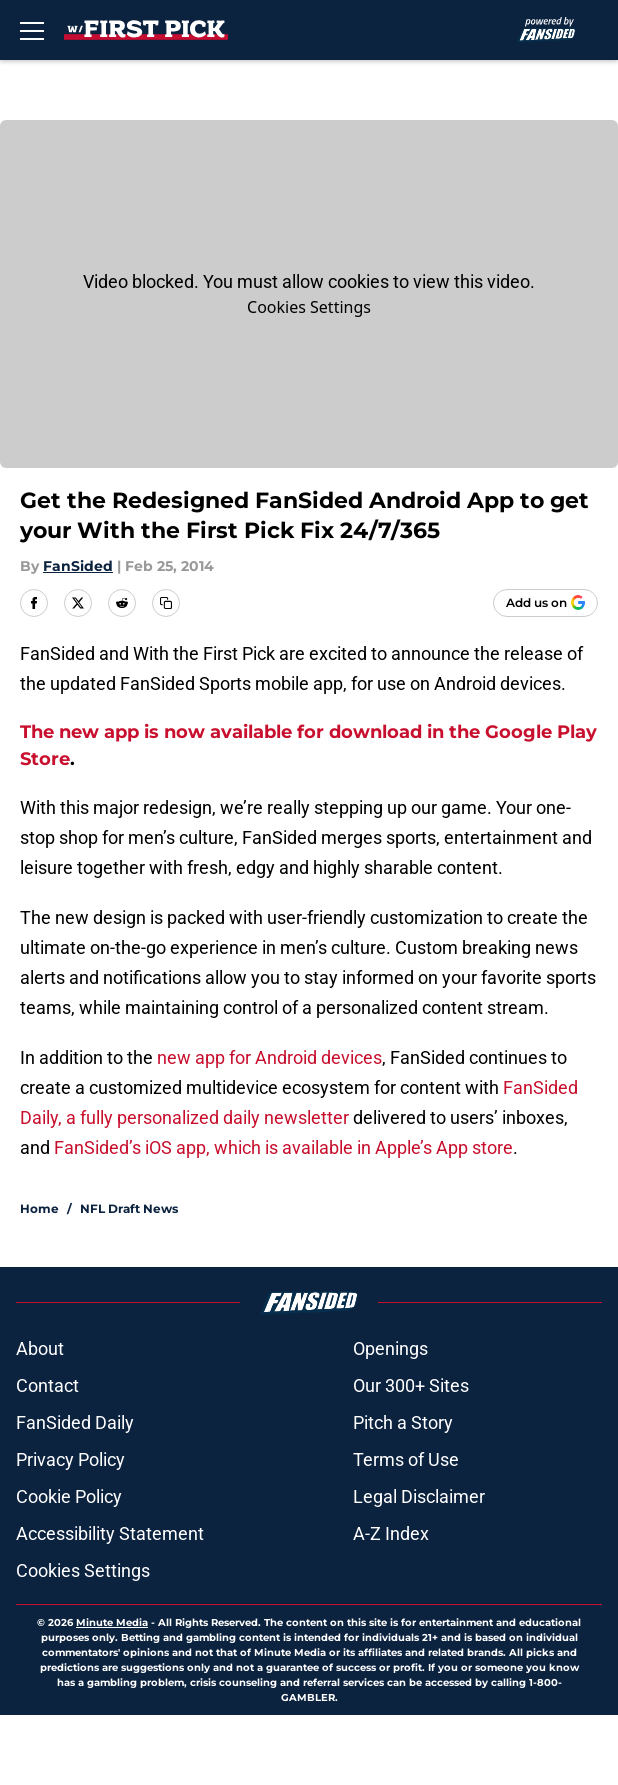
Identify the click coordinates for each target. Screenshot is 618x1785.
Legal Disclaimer (419, 1496)
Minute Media (112, 1622)
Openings (390, 1348)
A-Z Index (391, 1533)
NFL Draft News (129, 1208)
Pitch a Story (403, 1422)
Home (39, 1208)
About (40, 1348)
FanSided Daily (75, 1422)
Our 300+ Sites (411, 1385)
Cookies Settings (309, 307)
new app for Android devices (269, 1057)
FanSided (78, 566)
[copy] (166, 603)
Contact (47, 1385)
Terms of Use (406, 1459)
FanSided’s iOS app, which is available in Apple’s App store (283, 1147)
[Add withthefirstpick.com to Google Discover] (545, 603)
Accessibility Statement (110, 1533)
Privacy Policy (70, 1459)
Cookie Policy (69, 1496)
